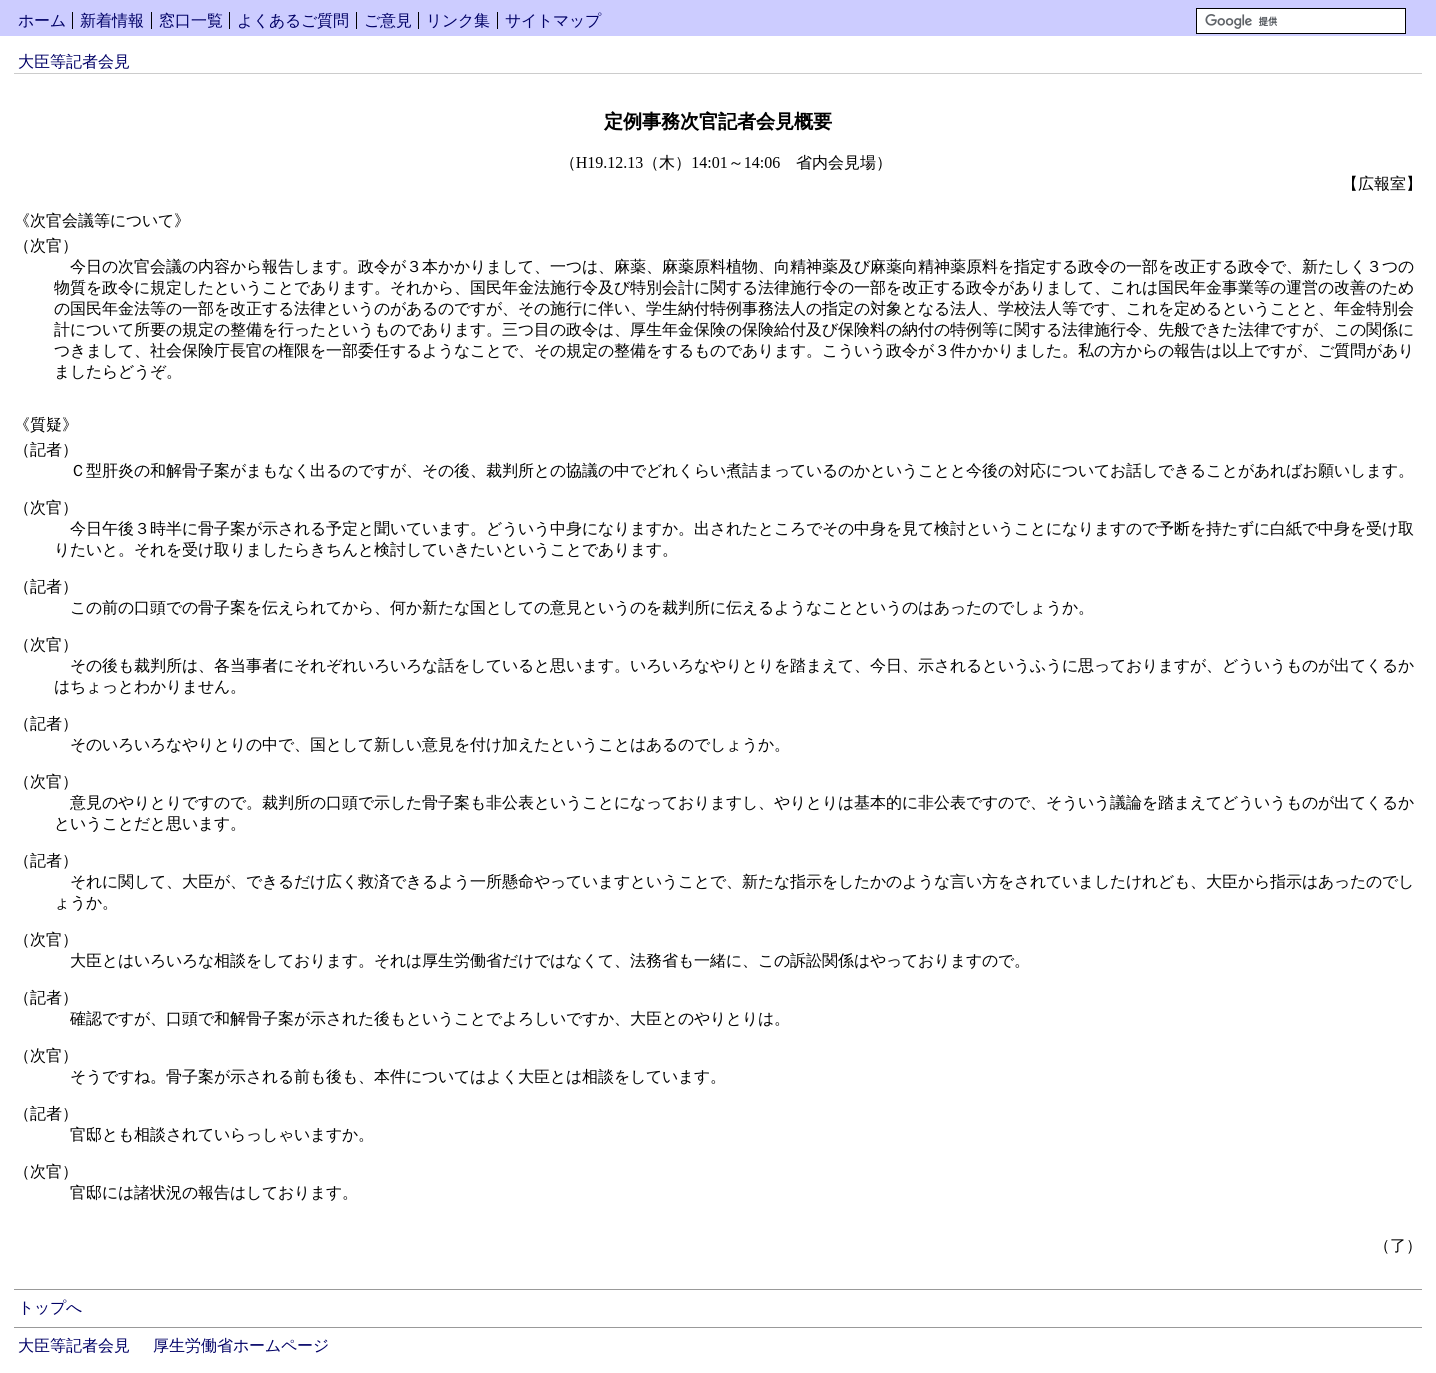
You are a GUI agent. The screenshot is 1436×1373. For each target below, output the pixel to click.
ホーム (42, 20)
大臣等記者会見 (74, 61)
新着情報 (112, 20)
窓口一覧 (191, 20)
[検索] (1301, 21)
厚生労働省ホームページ (241, 1345)
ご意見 (388, 20)
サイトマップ (553, 20)
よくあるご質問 (293, 20)
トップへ (50, 1307)
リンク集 (458, 20)
